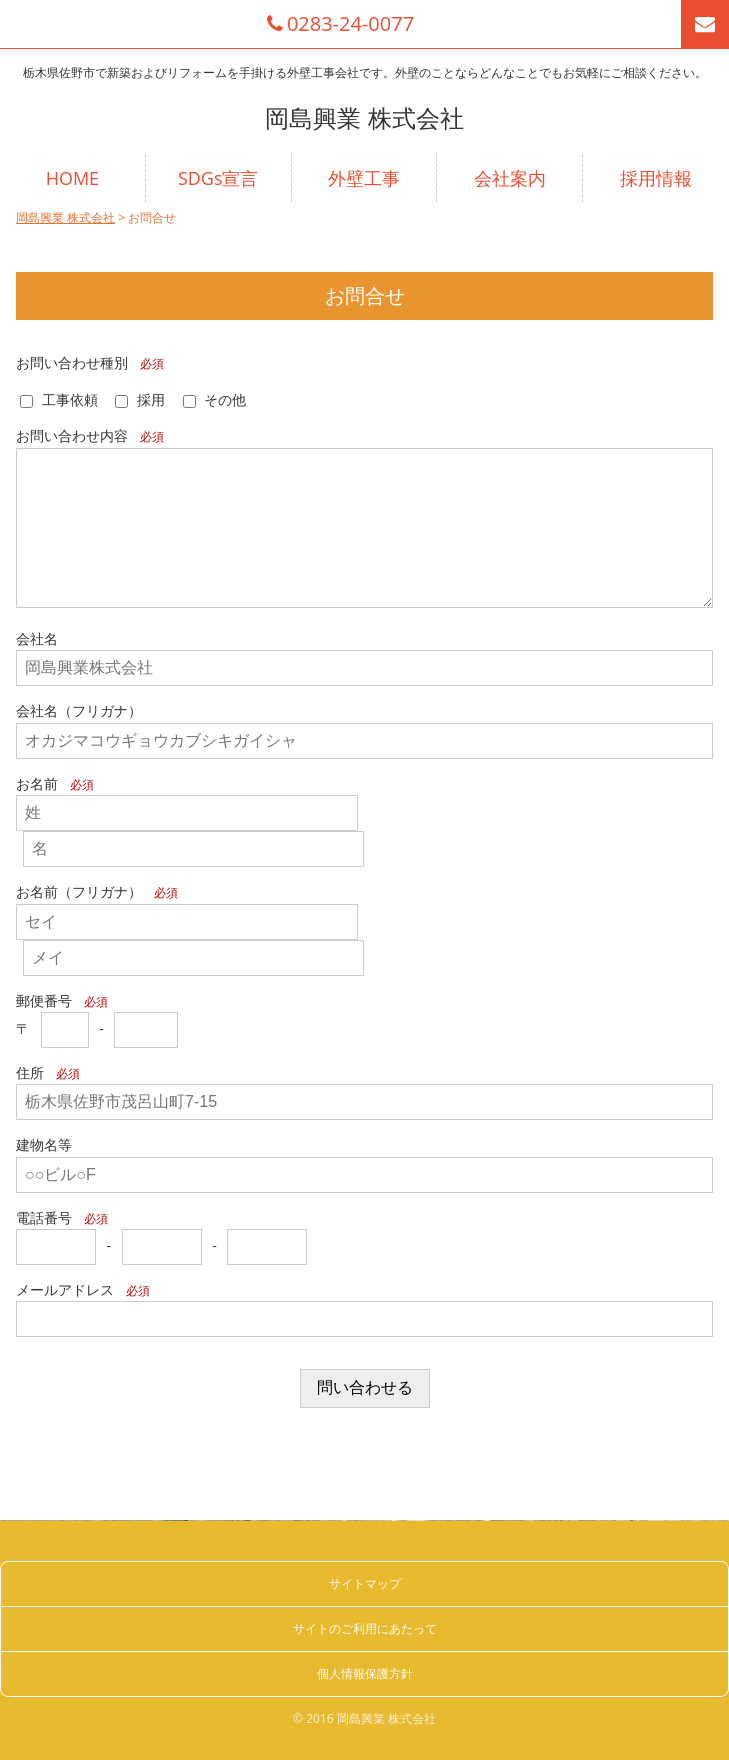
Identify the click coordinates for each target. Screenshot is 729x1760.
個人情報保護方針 (365, 1673)
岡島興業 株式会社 (364, 117)
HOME (72, 178)
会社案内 (510, 178)
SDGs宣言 (218, 178)
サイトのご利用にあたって (365, 1628)
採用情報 (656, 178)
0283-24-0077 (340, 24)
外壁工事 (364, 178)
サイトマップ (365, 1583)
